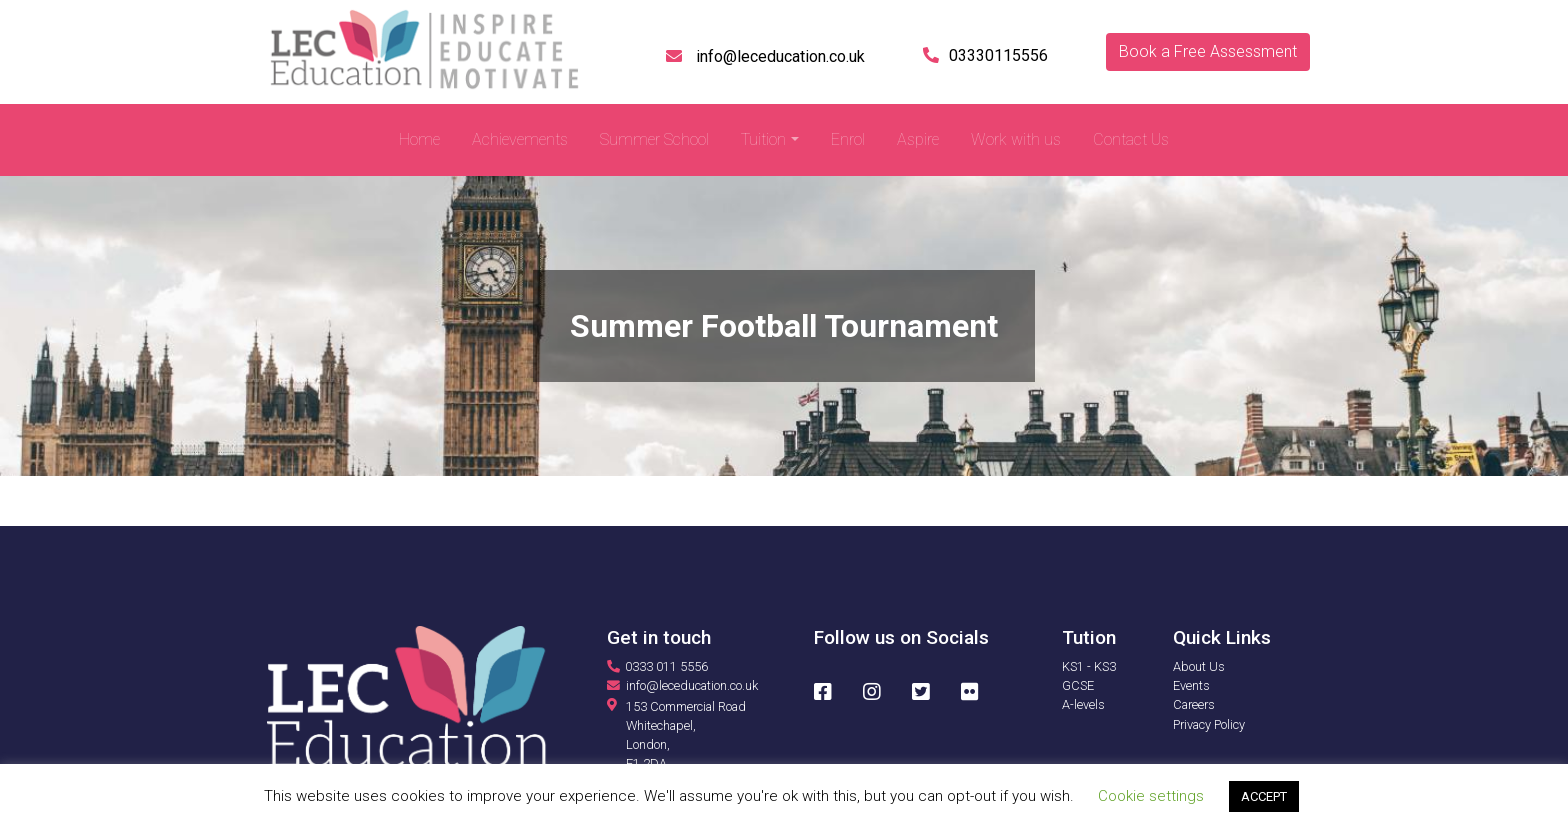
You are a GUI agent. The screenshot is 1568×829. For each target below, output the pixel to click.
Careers (1194, 704)
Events (1191, 685)
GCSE (1078, 685)
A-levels (1083, 704)
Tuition (763, 139)
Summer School (654, 139)
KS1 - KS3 (1089, 666)
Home (419, 139)
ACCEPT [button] (1264, 796)
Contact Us (1131, 139)
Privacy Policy (1209, 724)
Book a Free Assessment (1208, 51)
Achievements (520, 139)
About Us (1199, 666)
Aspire (918, 139)
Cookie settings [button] (1151, 796)
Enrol (848, 139)
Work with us (1016, 139)
